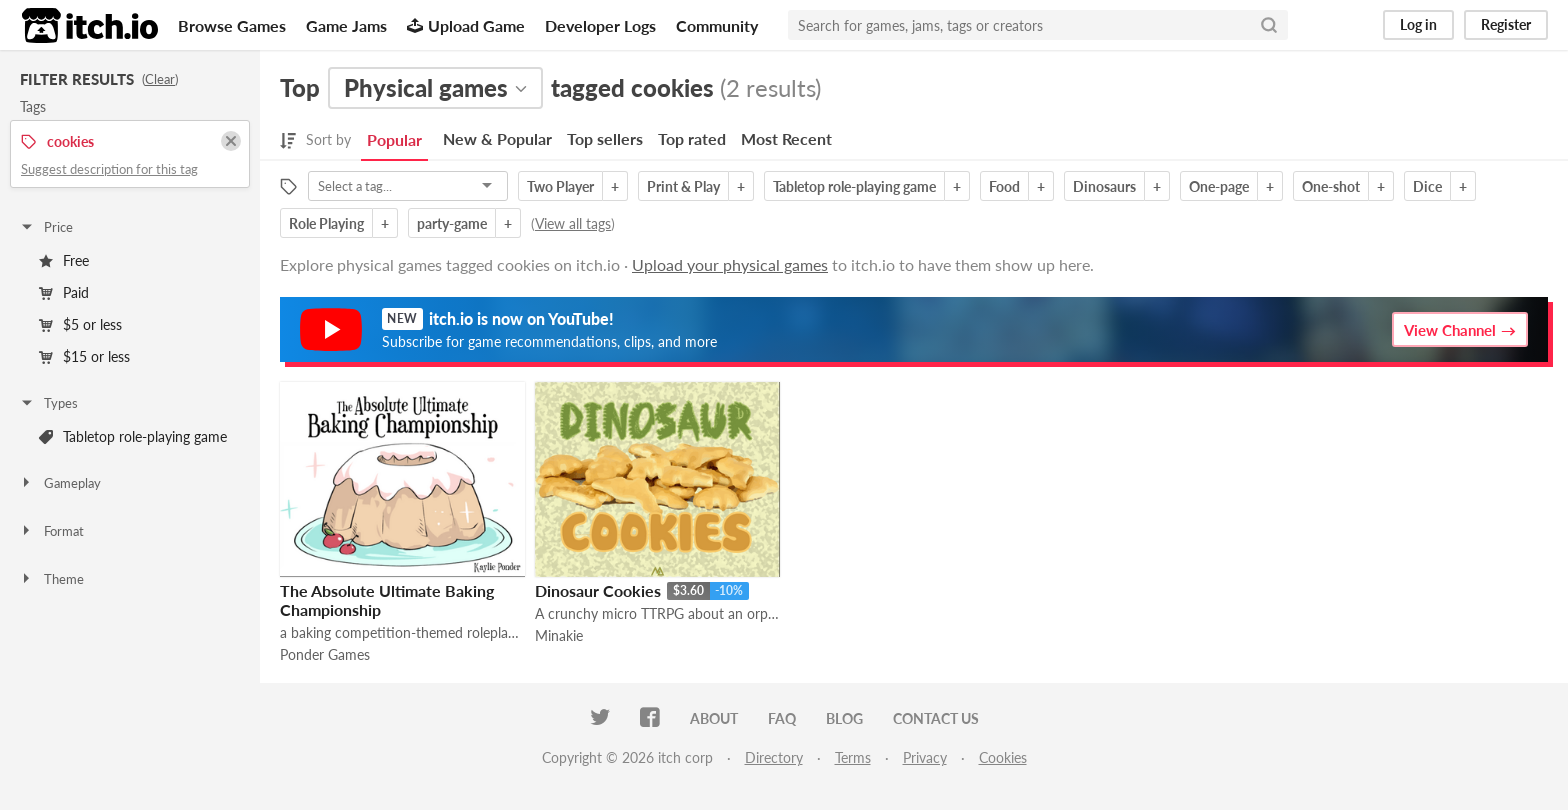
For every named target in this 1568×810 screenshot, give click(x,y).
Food (1004, 186)
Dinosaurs (1104, 186)
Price (46, 227)
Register (1506, 24)
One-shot (1331, 186)
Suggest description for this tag (109, 169)
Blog (844, 718)
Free (64, 260)
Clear (160, 79)
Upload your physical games (730, 264)
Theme (51, 579)
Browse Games (232, 25)
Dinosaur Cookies (598, 590)
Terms (853, 757)
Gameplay (60, 483)
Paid (64, 292)
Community (717, 25)
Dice (1427, 186)
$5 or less (80, 324)
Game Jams (346, 25)
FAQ (782, 718)
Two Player (560, 186)
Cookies (1003, 757)
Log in (1418, 24)
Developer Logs (600, 25)
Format (51, 531)
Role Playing (326, 223)
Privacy (925, 757)
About (714, 718)
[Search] (1269, 25)
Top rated (692, 138)
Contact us (936, 718)
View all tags (573, 223)
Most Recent (786, 138)
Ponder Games (325, 654)
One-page (1219, 186)
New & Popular (497, 138)
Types (48, 403)
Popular (394, 139)
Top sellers (605, 138)
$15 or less (84, 356)
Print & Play (683, 186)
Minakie (559, 635)
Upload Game (466, 25)
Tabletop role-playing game (133, 436)
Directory (774, 757)
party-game (452, 223)
